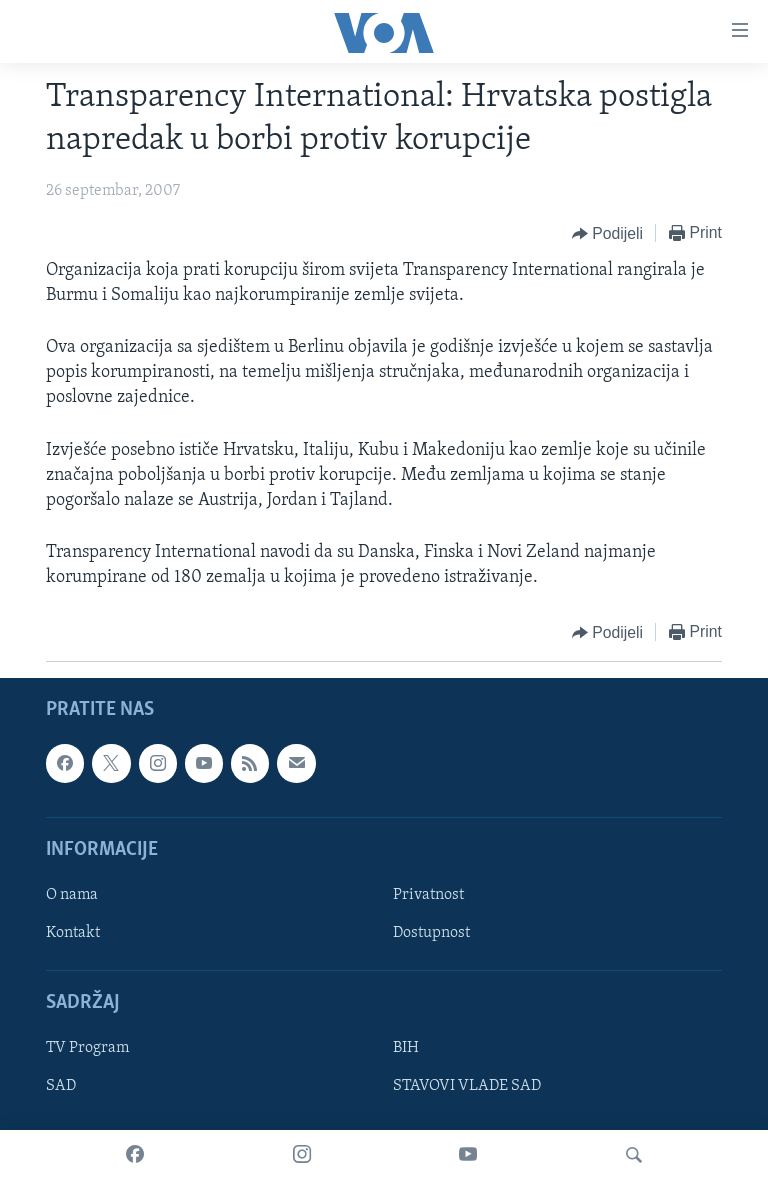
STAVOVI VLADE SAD (467, 1086)
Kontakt (73, 933)
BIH (406, 1048)
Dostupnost (431, 933)
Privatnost (428, 895)
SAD (61, 1086)
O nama (72, 895)
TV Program (87, 1048)
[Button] (607, 234)
